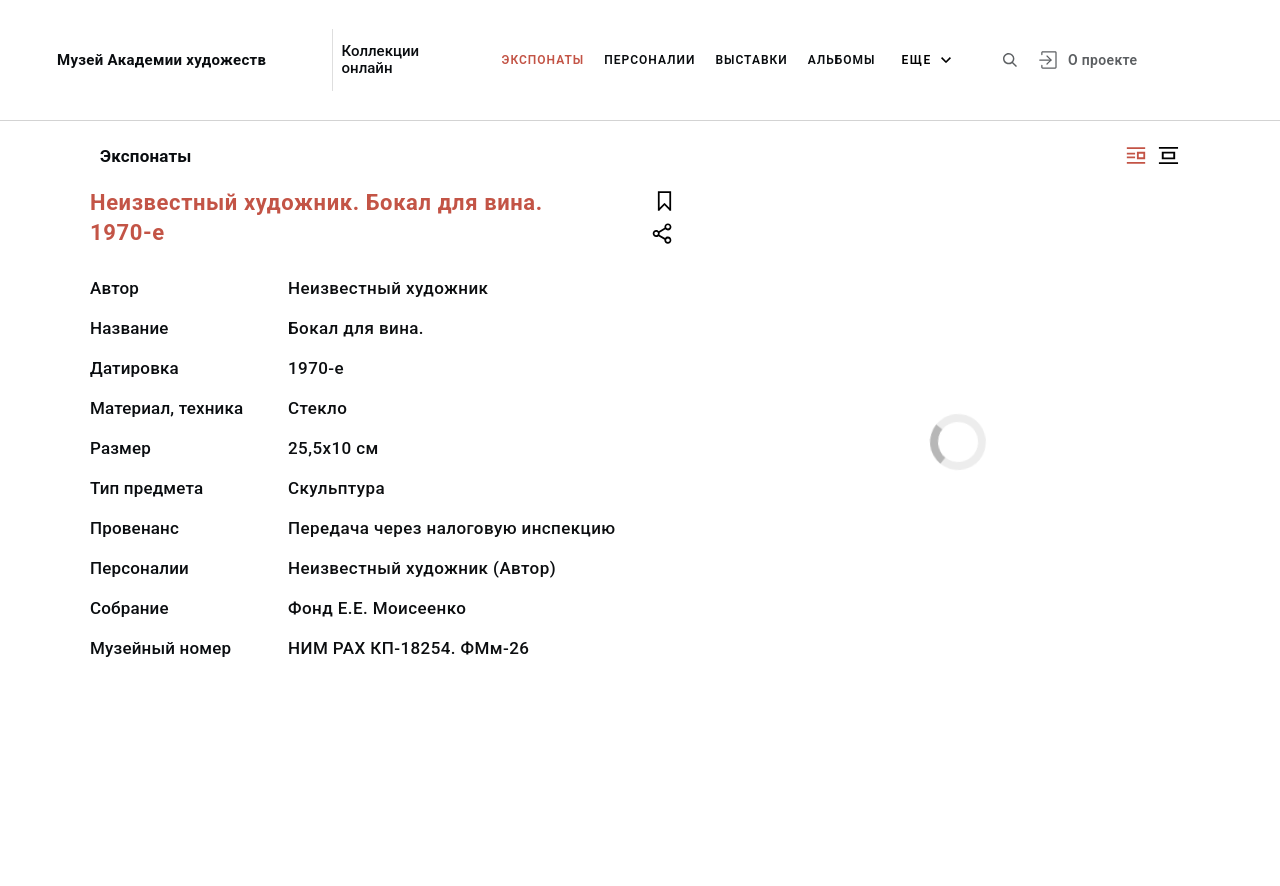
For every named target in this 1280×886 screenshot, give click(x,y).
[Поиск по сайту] (1010, 60)
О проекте (1102, 60)
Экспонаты (543, 60)
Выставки (751, 60)
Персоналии (649, 60)
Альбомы (842, 60)
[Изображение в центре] (1168, 155)
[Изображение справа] (1136, 155)
